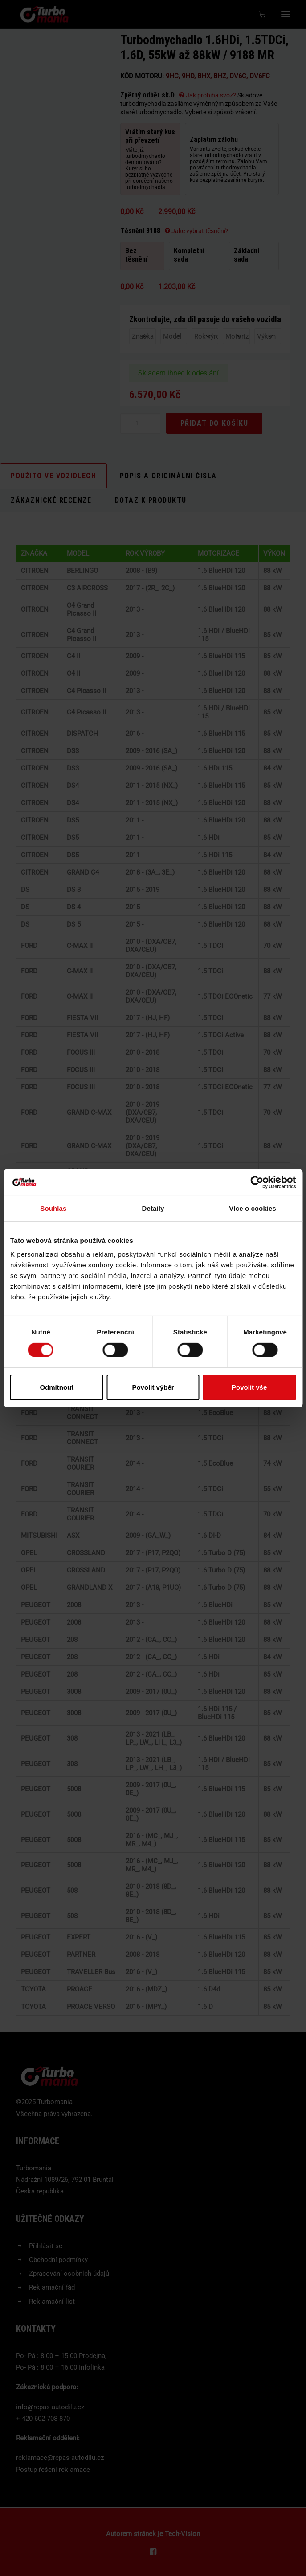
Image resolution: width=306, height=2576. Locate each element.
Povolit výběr (153, 1387)
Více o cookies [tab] (252, 1208)
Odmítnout (56, 1387)
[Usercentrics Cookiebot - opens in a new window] (257, 1182)
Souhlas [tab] (53, 1208)
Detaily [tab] (153, 1208)
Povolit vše (249, 1387)
